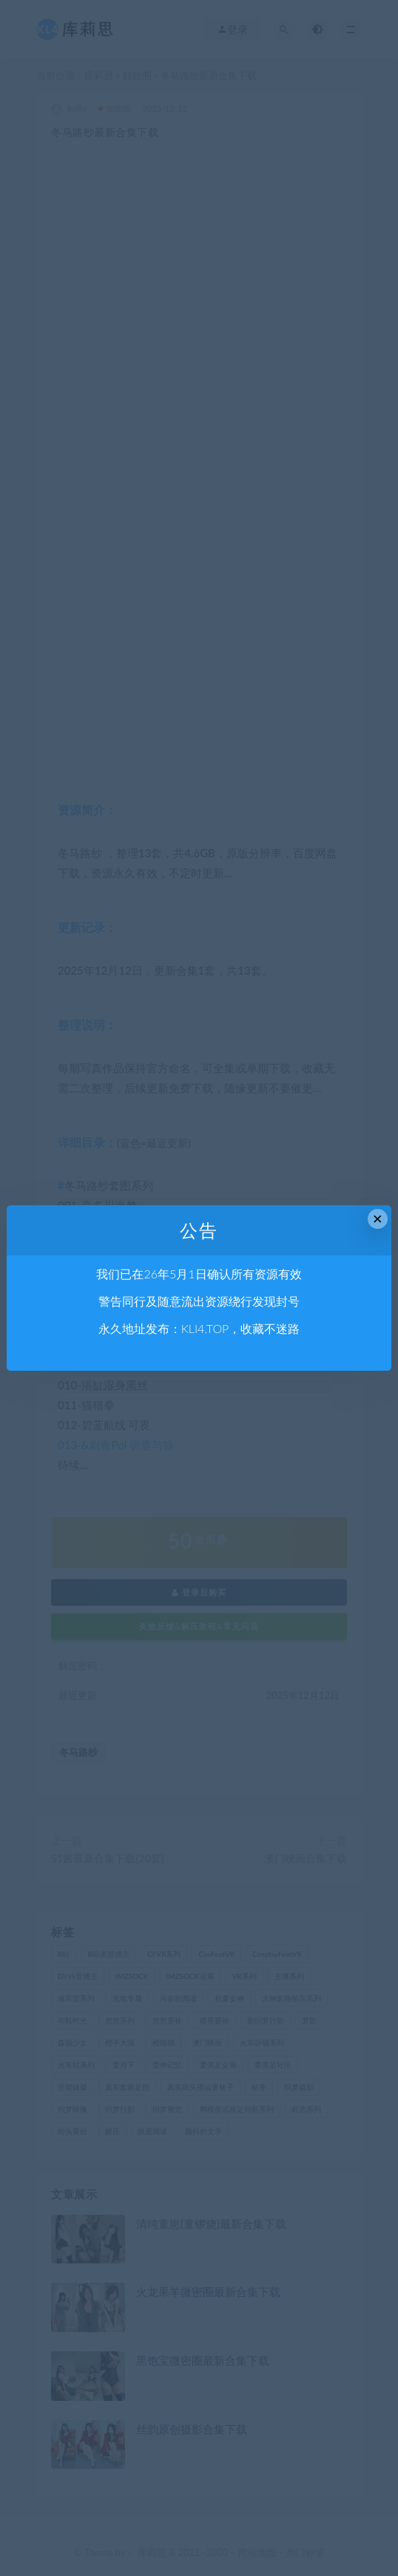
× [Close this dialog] (377, 1219)
